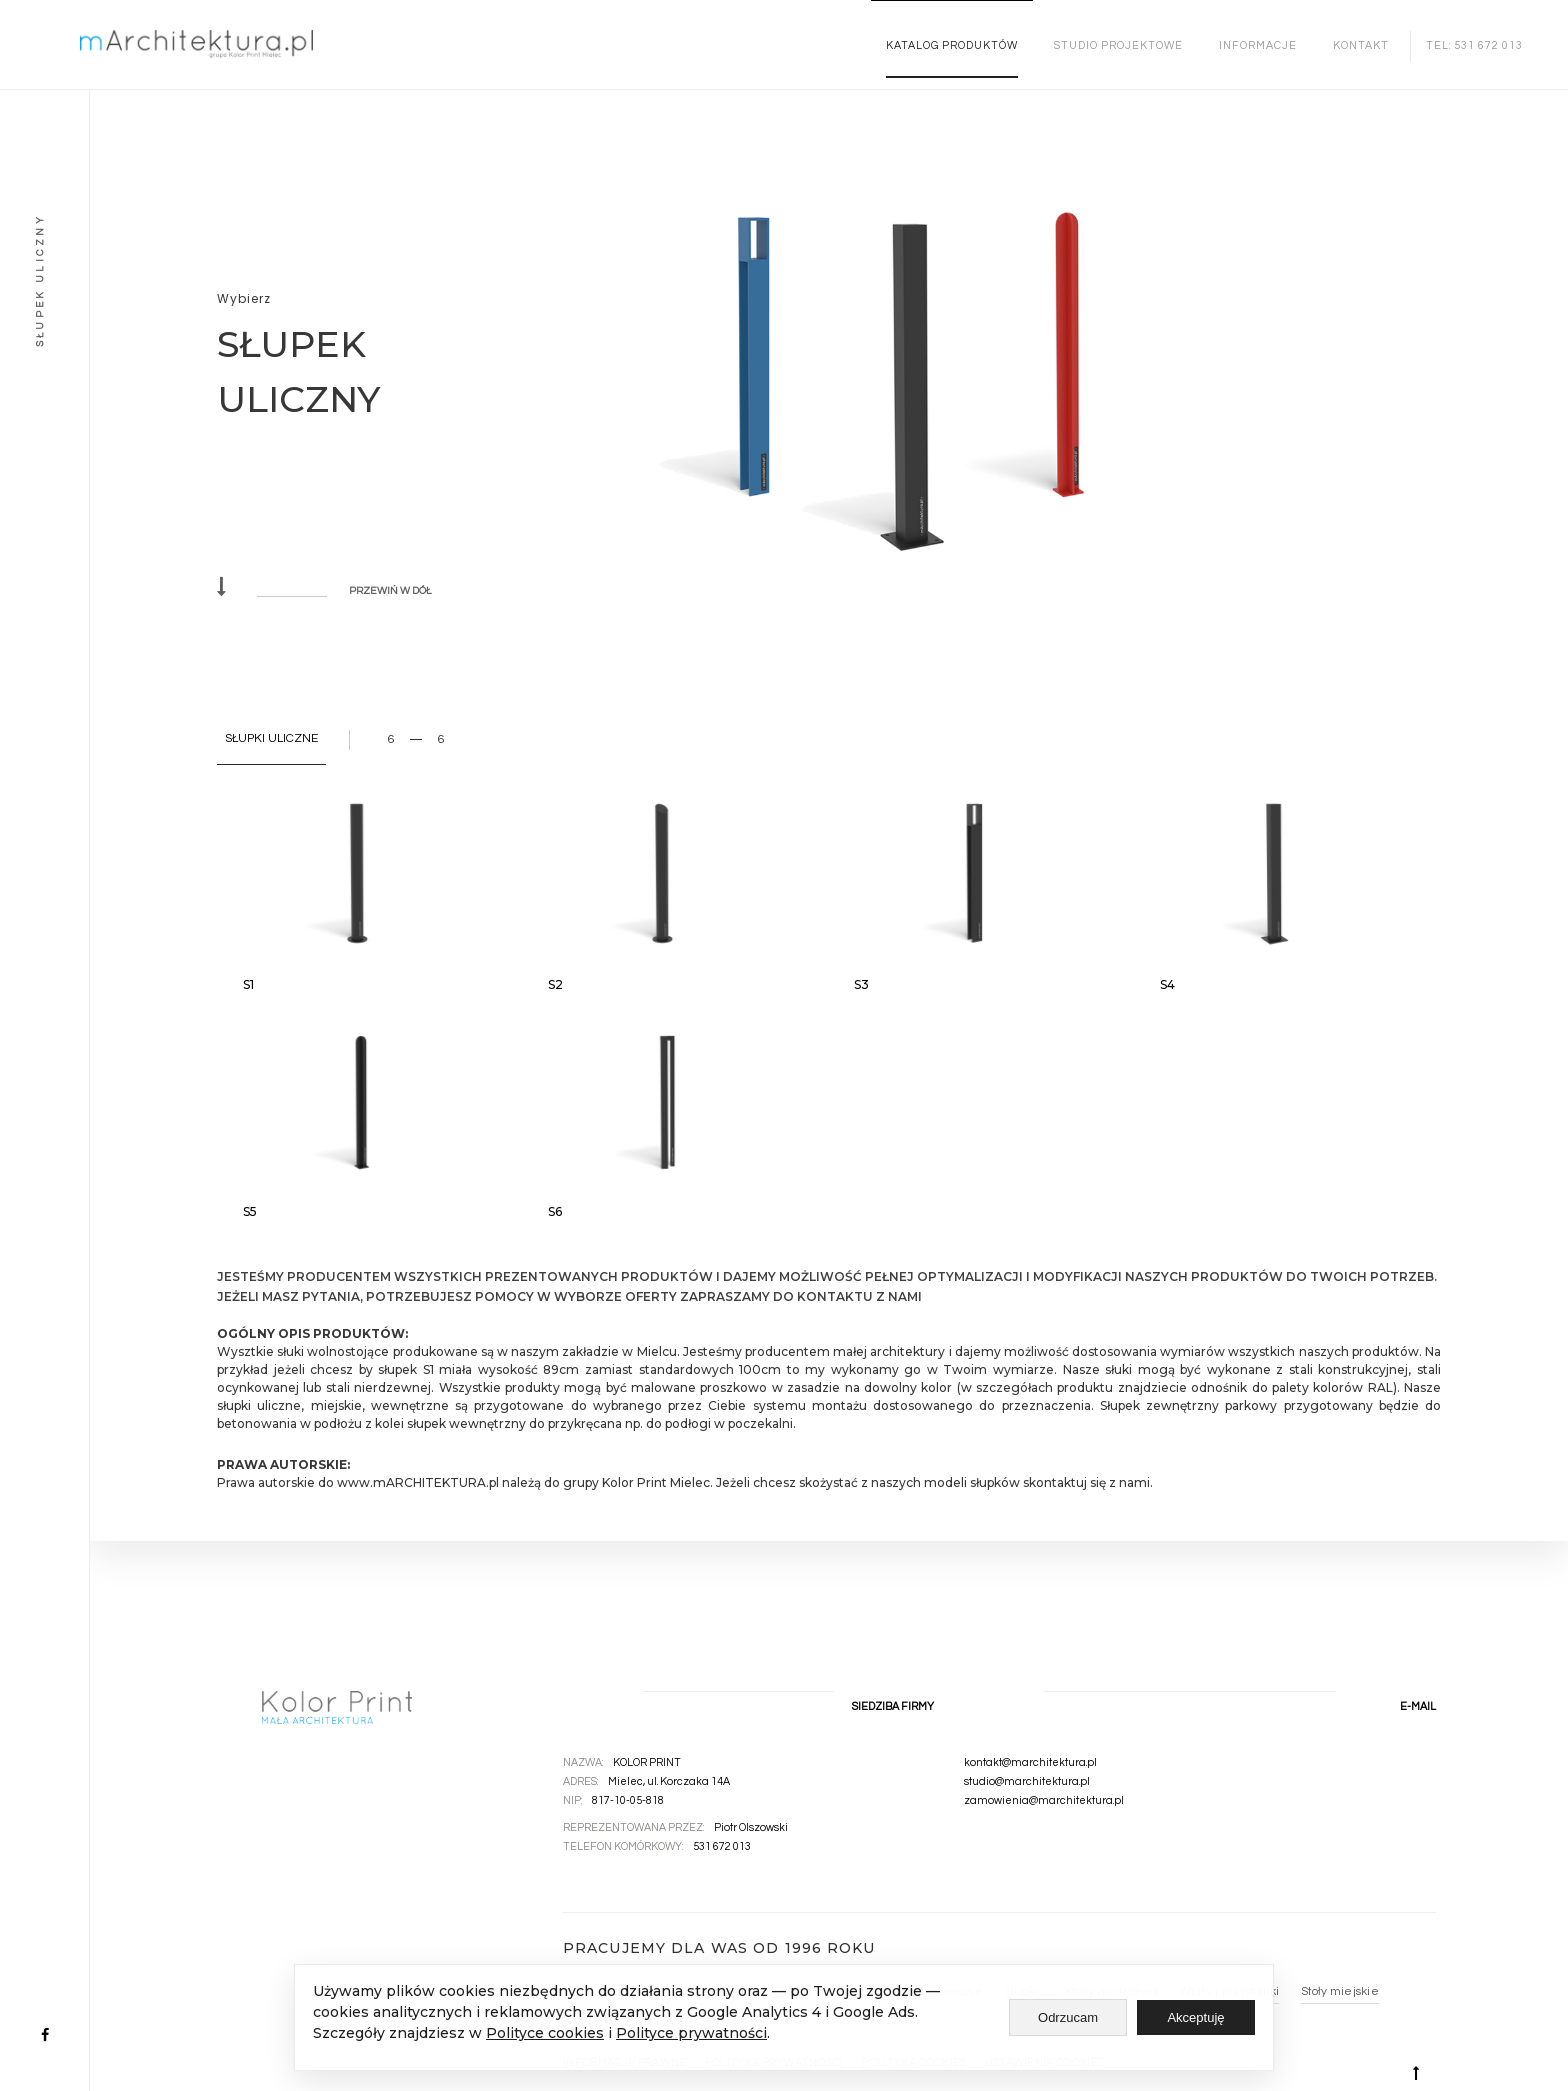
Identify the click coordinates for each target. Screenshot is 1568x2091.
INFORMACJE (1258, 45)
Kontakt (1361, 45)
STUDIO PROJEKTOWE (1118, 45)
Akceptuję (1195, 2017)
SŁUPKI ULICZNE (271, 738)
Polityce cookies (545, 2033)
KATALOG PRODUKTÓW (952, 45)
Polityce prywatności (691, 2033)
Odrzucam (1068, 2017)
